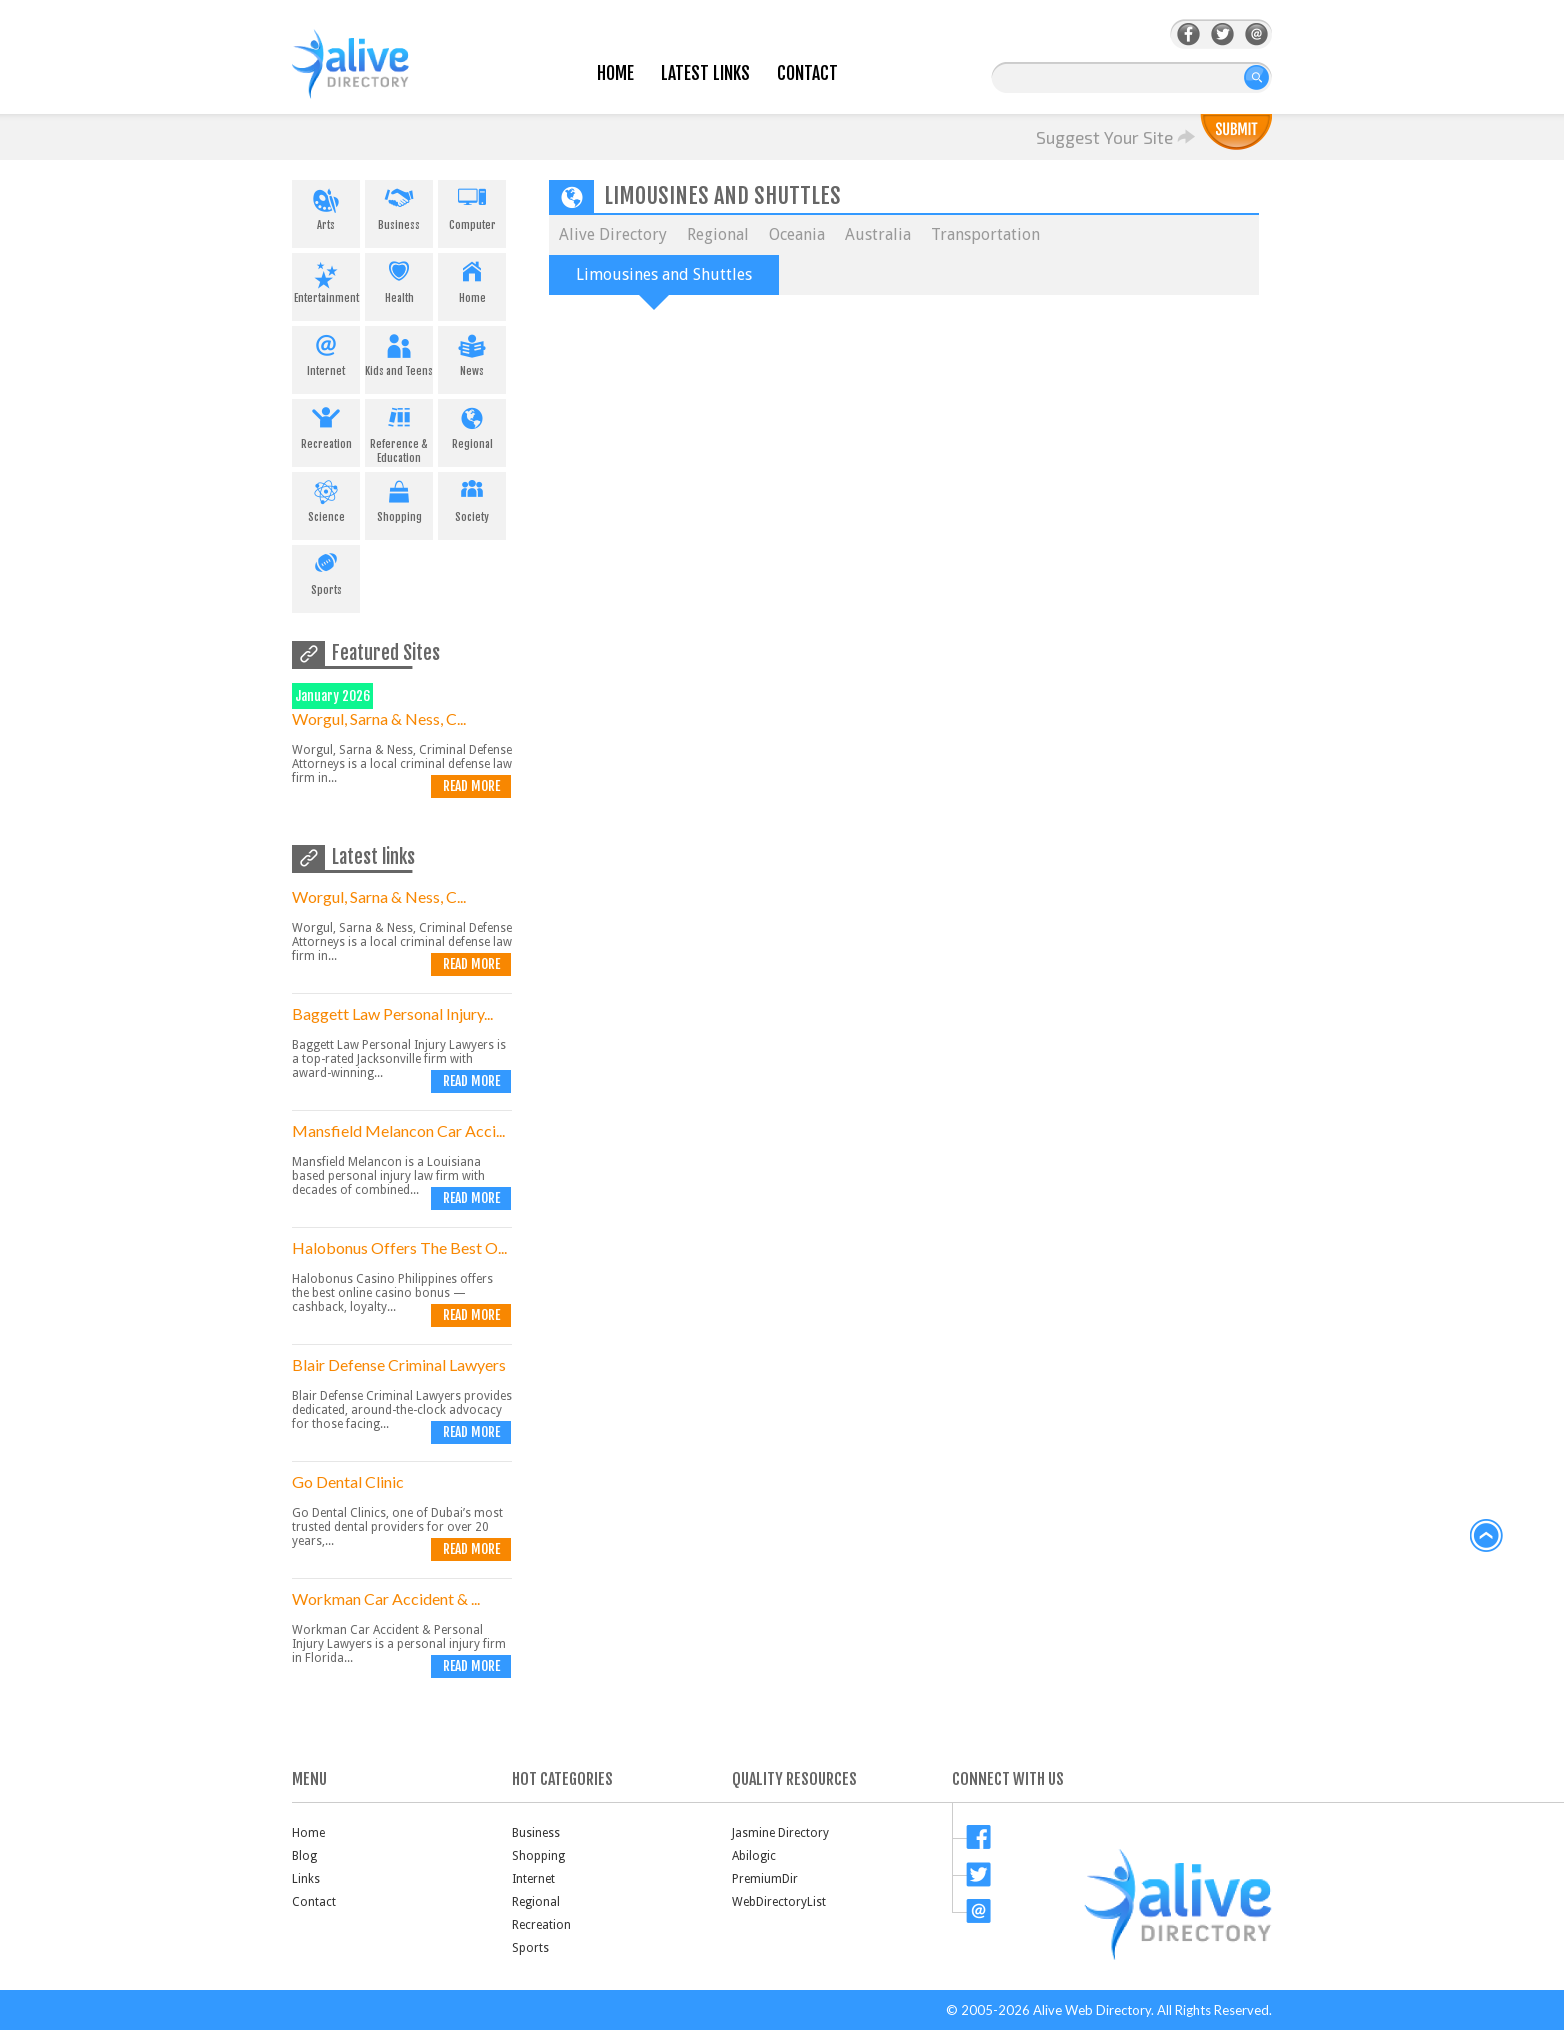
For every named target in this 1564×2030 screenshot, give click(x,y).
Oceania (797, 234)
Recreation (326, 425)
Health (399, 279)
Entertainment (326, 279)
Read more (471, 786)
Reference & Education (399, 432)
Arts (326, 206)
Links (306, 1879)
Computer (472, 206)
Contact (807, 73)
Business (399, 206)
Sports (326, 571)
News (472, 352)
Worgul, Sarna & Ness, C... (379, 718)
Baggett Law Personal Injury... (392, 1013)
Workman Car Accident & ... (386, 1598)
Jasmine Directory (780, 1833)
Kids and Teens (399, 352)
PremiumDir (765, 1879)
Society (472, 498)
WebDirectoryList (779, 1902)
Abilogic (754, 1856)
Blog (304, 1856)
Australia (878, 234)
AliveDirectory (372, 76)
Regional (472, 425)
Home (615, 73)
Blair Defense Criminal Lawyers (399, 1364)
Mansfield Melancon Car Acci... (398, 1130)
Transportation (985, 234)
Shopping (399, 498)
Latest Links (705, 73)
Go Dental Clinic (348, 1481)
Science (326, 498)
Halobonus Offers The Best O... (399, 1247)
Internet (326, 352)
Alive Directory (613, 234)
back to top (1487, 1536)
